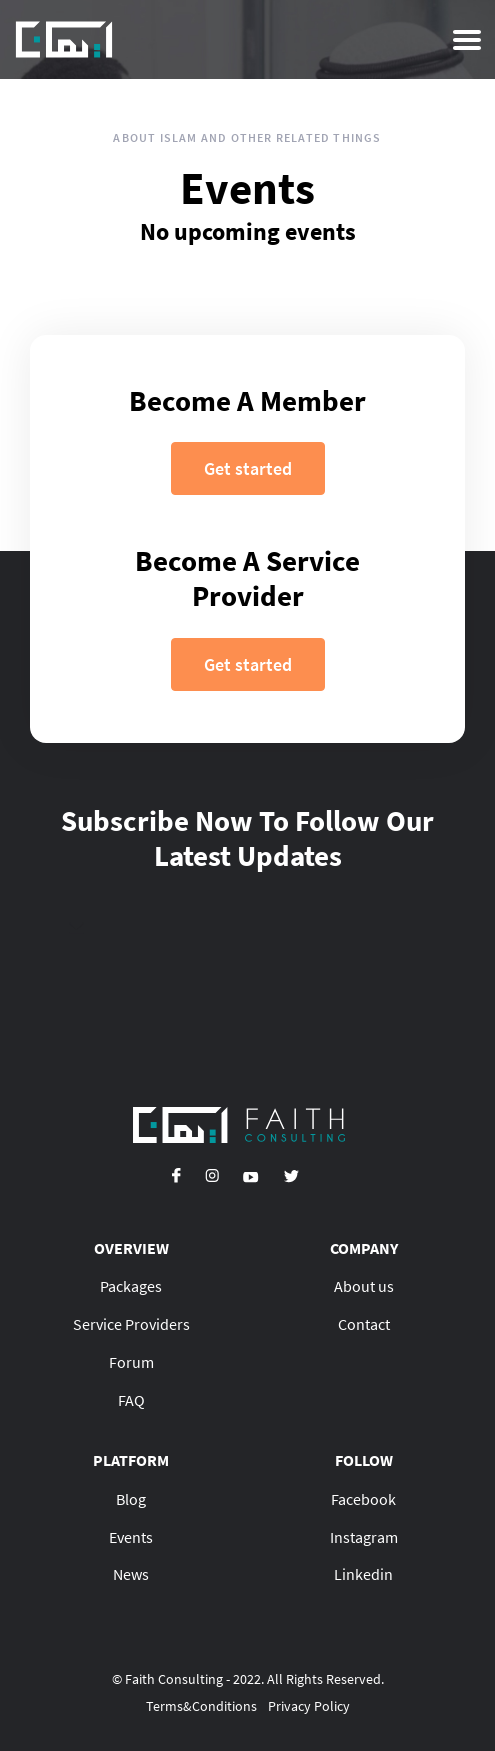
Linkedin (363, 1574)
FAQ (131, 1400)
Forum (131, 1362)
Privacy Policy (309, 1706)
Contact (364, 1324)
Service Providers (131, 1324)
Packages (131, 1286)
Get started (248, 468)
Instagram (364, 1537)
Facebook (363, 1499)
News (131, 1574)
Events (131, 1537)
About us (364, 1286)
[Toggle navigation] (467, 40)
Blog (131, 1499)
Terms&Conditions (201, 1706)
